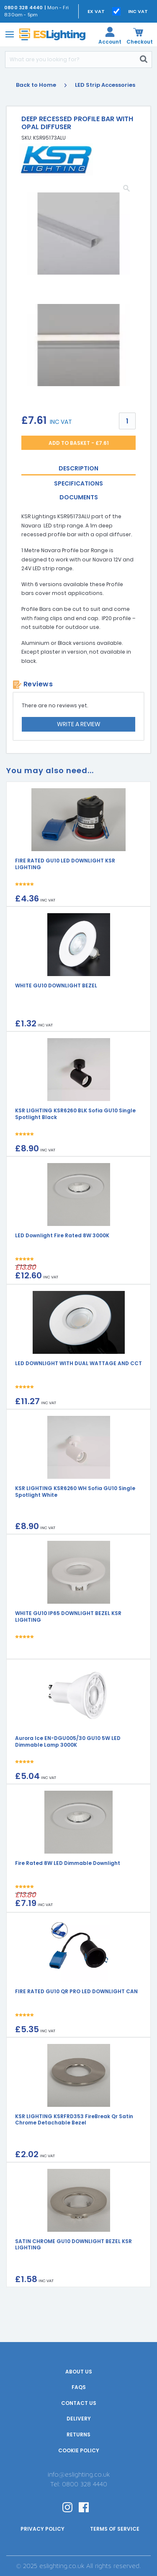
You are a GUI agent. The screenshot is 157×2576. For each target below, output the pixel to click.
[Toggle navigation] (8, 34)
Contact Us (78, 2403)
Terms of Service (114, 2528)
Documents (78, 497)
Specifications (78, 483)
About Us (78, 2371)
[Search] (70, 59)
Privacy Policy (42, 2528)
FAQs (79, 2387)
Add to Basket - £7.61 (79, 443)
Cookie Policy (78, 2450)
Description (78, 468)
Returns (78, 2434)
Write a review (78, 724)
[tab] (78, 468)
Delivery (79, 2418)
